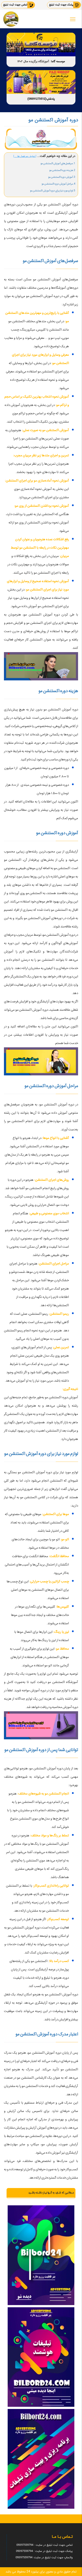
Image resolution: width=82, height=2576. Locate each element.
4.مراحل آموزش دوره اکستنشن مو (58, 184)
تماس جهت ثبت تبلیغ (15, 5)
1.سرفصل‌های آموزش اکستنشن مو (57, 163)
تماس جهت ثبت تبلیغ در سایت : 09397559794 (44, 2545)
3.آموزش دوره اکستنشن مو (61, 177)
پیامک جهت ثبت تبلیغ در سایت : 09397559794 (44, 2551)
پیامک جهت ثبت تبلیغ (61, 5)
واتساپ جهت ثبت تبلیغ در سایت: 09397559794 (44, 2557)
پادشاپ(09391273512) (41, 99)
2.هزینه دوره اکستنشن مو (62, 170)
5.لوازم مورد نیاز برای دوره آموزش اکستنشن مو (52, 191)
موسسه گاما (58, 61)
